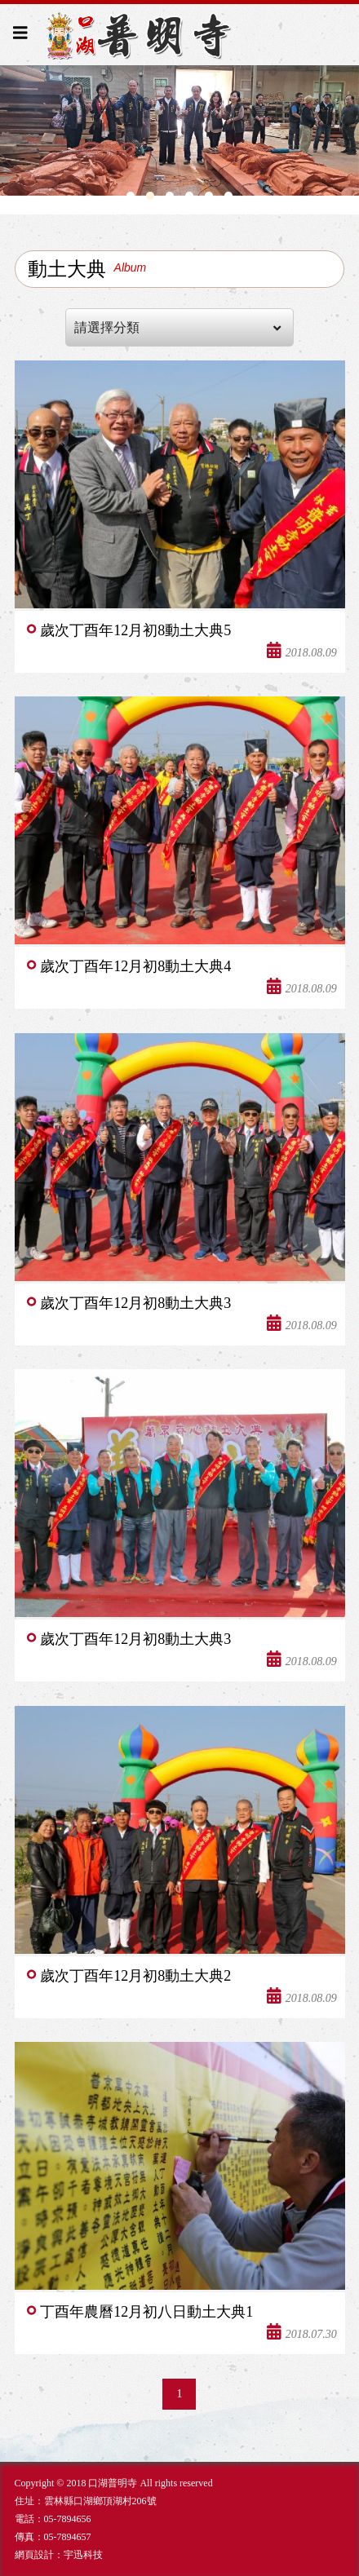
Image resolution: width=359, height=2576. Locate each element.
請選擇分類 (177, 327)
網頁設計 (34, 2555)
